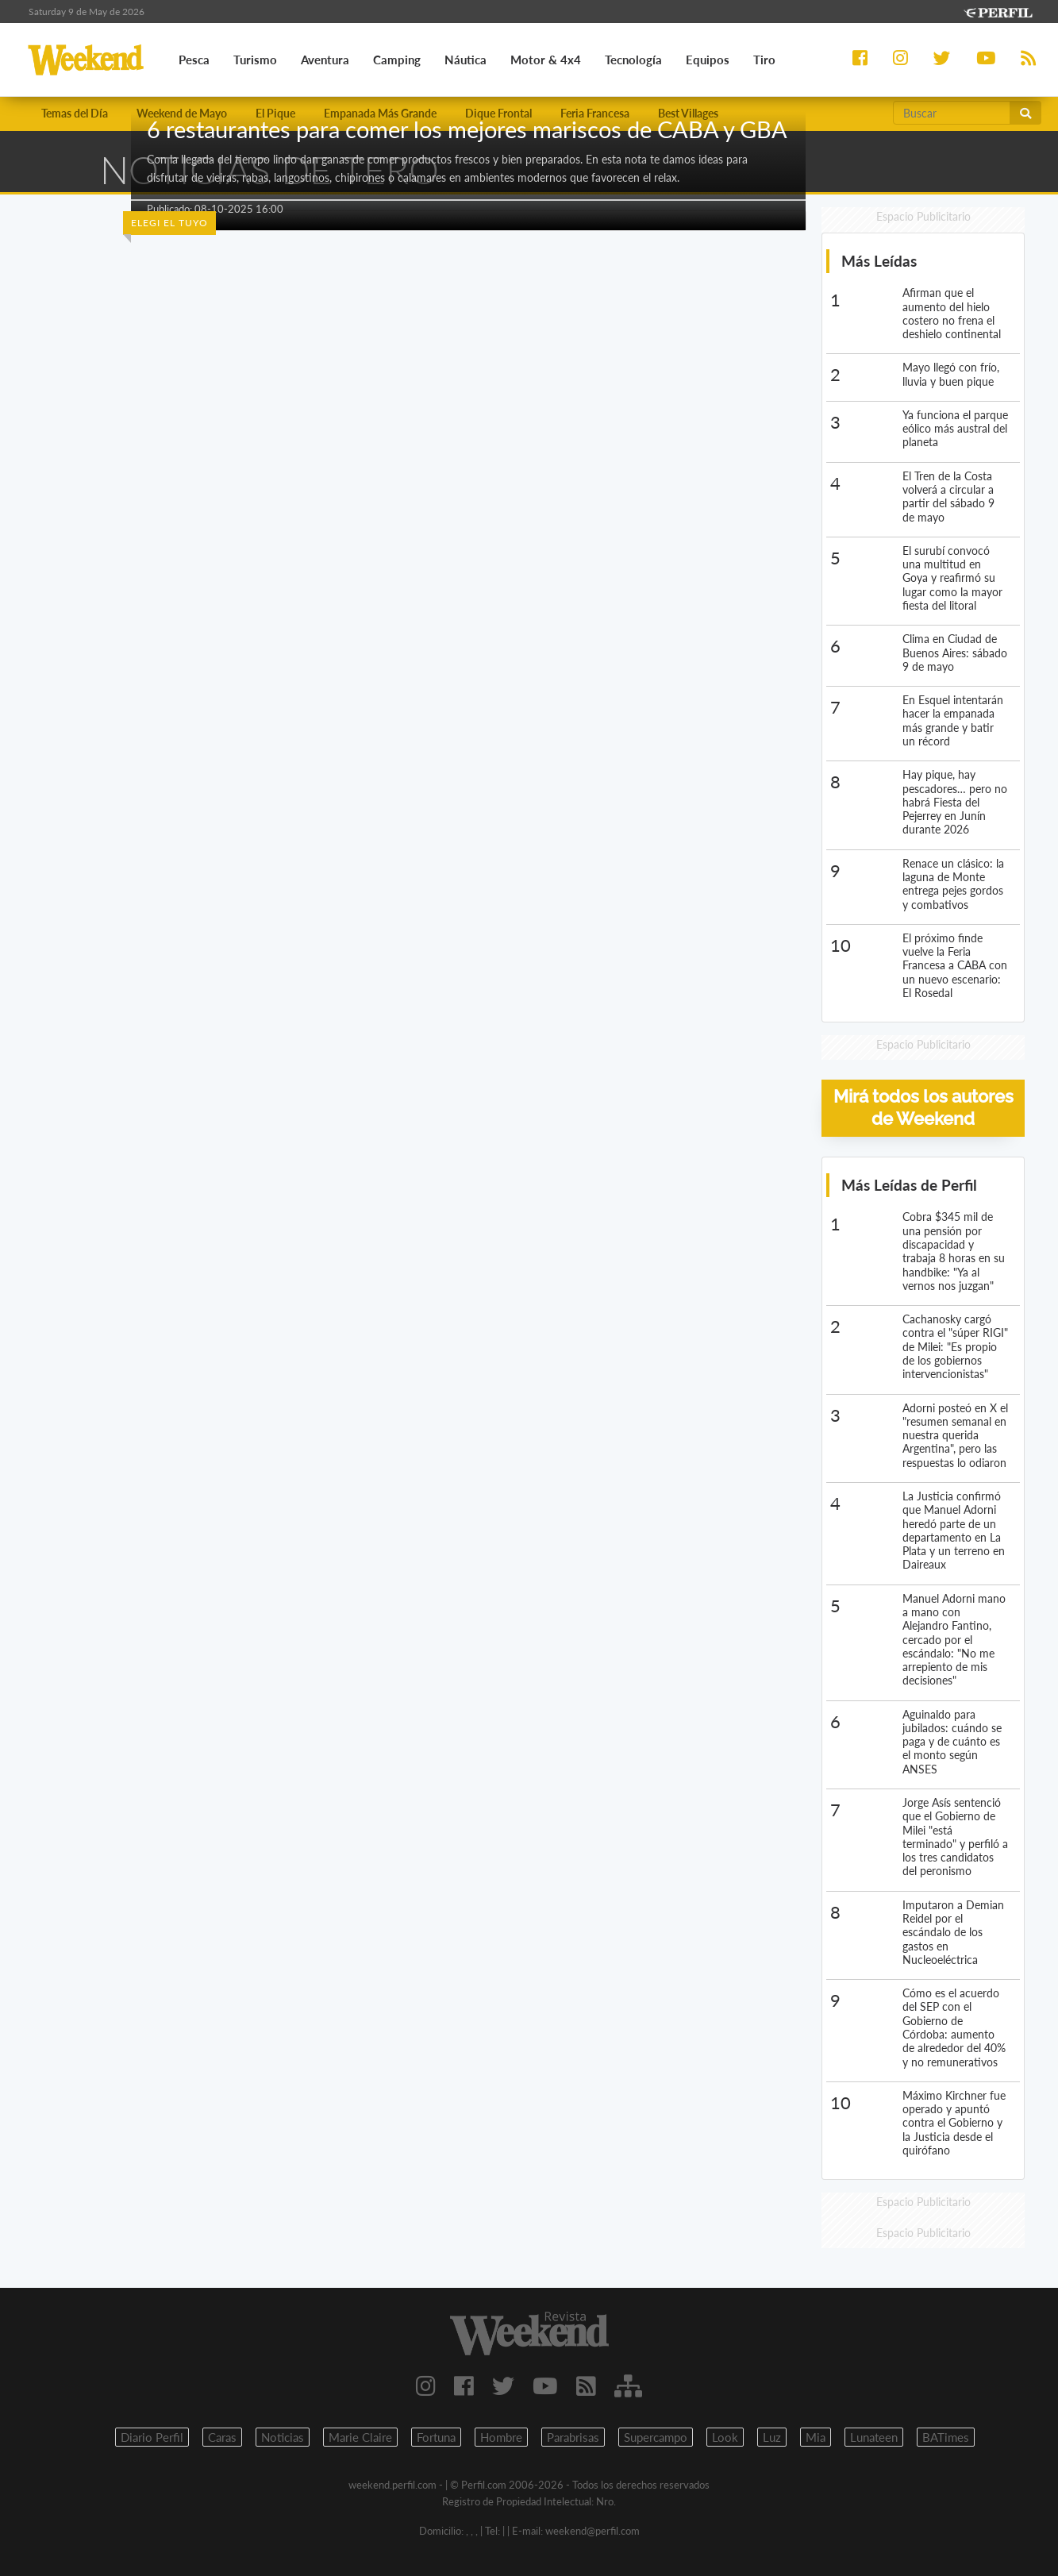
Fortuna (436, 2437)
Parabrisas (573, 2437)
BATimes (945, 2437)
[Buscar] (951, 113)
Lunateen (874, 2437)
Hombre (501, 2437)
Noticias (282, 2437)
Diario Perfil (152, 2437)
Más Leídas (879, 261)
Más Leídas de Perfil (909, 1185)
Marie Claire (360, 2437)
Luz (772, 2437)
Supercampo (655, 2437)
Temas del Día (74, 113)
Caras (222, 2437)
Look (725, 2437)
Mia (815, 2437)
